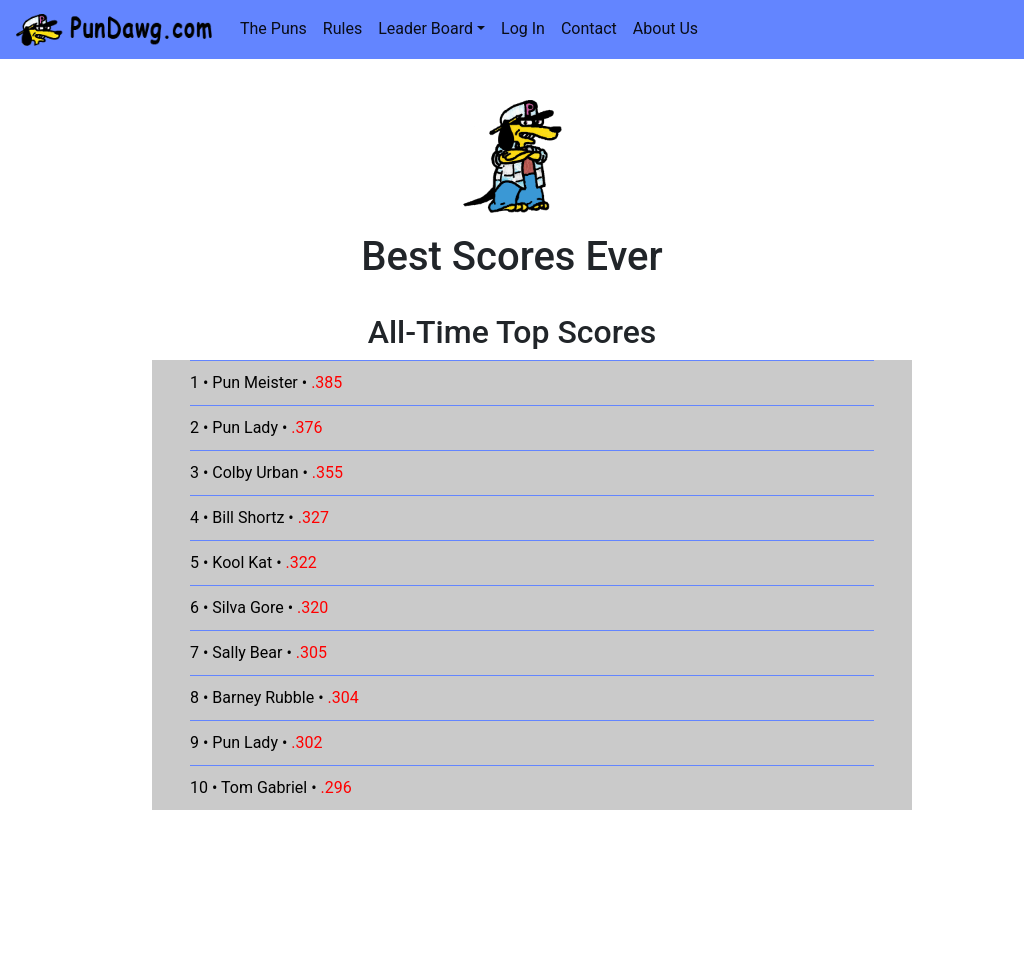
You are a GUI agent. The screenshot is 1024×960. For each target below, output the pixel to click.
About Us (665, 28)
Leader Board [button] (425, 28)
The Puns (273, 28)
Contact (589, 28)
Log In (523, 28)
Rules (342, 28)
